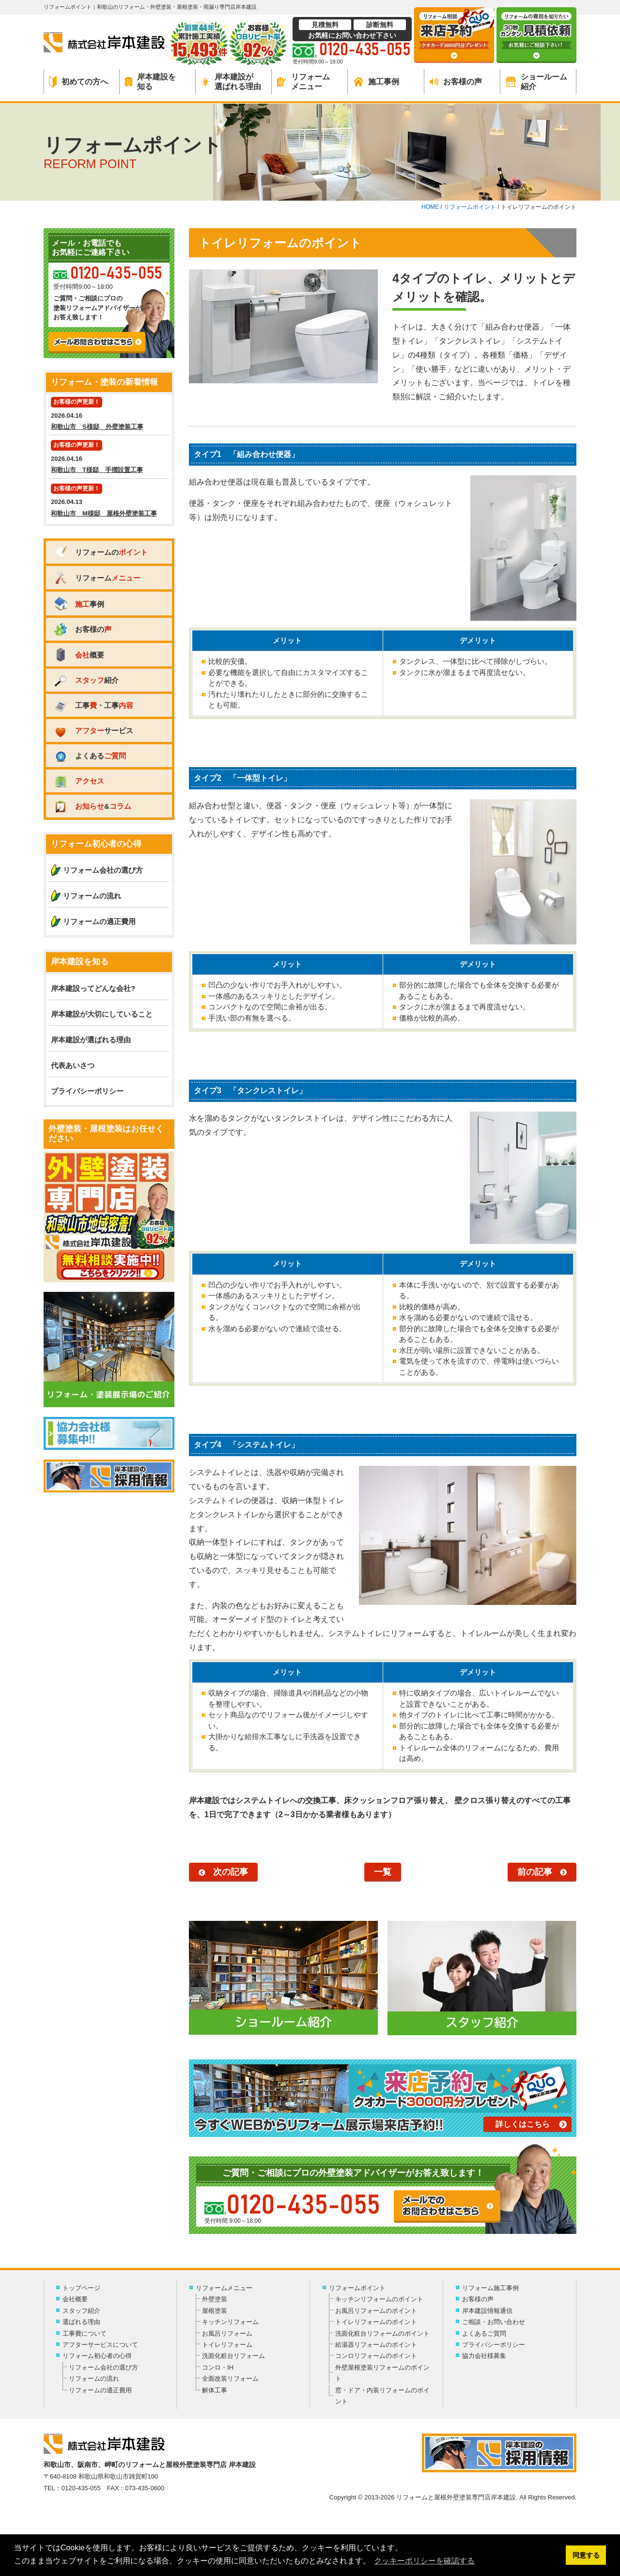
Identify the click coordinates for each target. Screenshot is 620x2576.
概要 (78, 654)
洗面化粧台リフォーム (233, 2355)
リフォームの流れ (92, 896)
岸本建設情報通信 (487, 2310)
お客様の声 (456, 82)
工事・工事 (93, 705)
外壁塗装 (214, 2299)
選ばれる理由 (81, 2321)
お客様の (82, 629)
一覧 (382, 1872)
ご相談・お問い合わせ (493, 2321)
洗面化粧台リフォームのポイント (382, 2333)
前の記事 (534, 1872)
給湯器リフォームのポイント (376, 2344)
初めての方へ (78, 82)
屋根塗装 (214, 2310)
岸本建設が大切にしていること (102, 1014)
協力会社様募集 (484, 2355)
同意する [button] (586, 2555)
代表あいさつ (72, 1065)
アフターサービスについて (100, 2344)
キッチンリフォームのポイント (379, 2299)
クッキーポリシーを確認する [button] (424, 2561)
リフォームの (100, 552)
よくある (89, 755)
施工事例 (376, 81)
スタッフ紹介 (81, 2310)
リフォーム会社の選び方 (103, 870)
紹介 (86, 680)
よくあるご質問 (484, 2333)
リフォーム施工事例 (490, 2288)
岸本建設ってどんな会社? (93, 988)
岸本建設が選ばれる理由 (231, 81)
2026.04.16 (109, 414)
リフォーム (96, 577)
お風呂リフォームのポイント (376, 2310)
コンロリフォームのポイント (376, 2355)
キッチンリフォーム (230, 2321)
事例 (78, 604)
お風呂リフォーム (227, 2333)
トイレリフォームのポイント (376, 2321)
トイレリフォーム (227, 2344)
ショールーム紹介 (536, 81)
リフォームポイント (357, 2288)
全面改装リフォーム (230, 2378)
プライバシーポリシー (87, 1091)
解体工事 (214, 2390)
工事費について (84, 2333)
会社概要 (75, 2299)
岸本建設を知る (150, 81)
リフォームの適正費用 (99, 921)
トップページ (81, 2288)
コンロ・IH (217, 2367)
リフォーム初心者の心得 (97, 2355)
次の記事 (230, 1872)
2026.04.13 (109, 501)
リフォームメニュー (303, 81)
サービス (93, 730)
